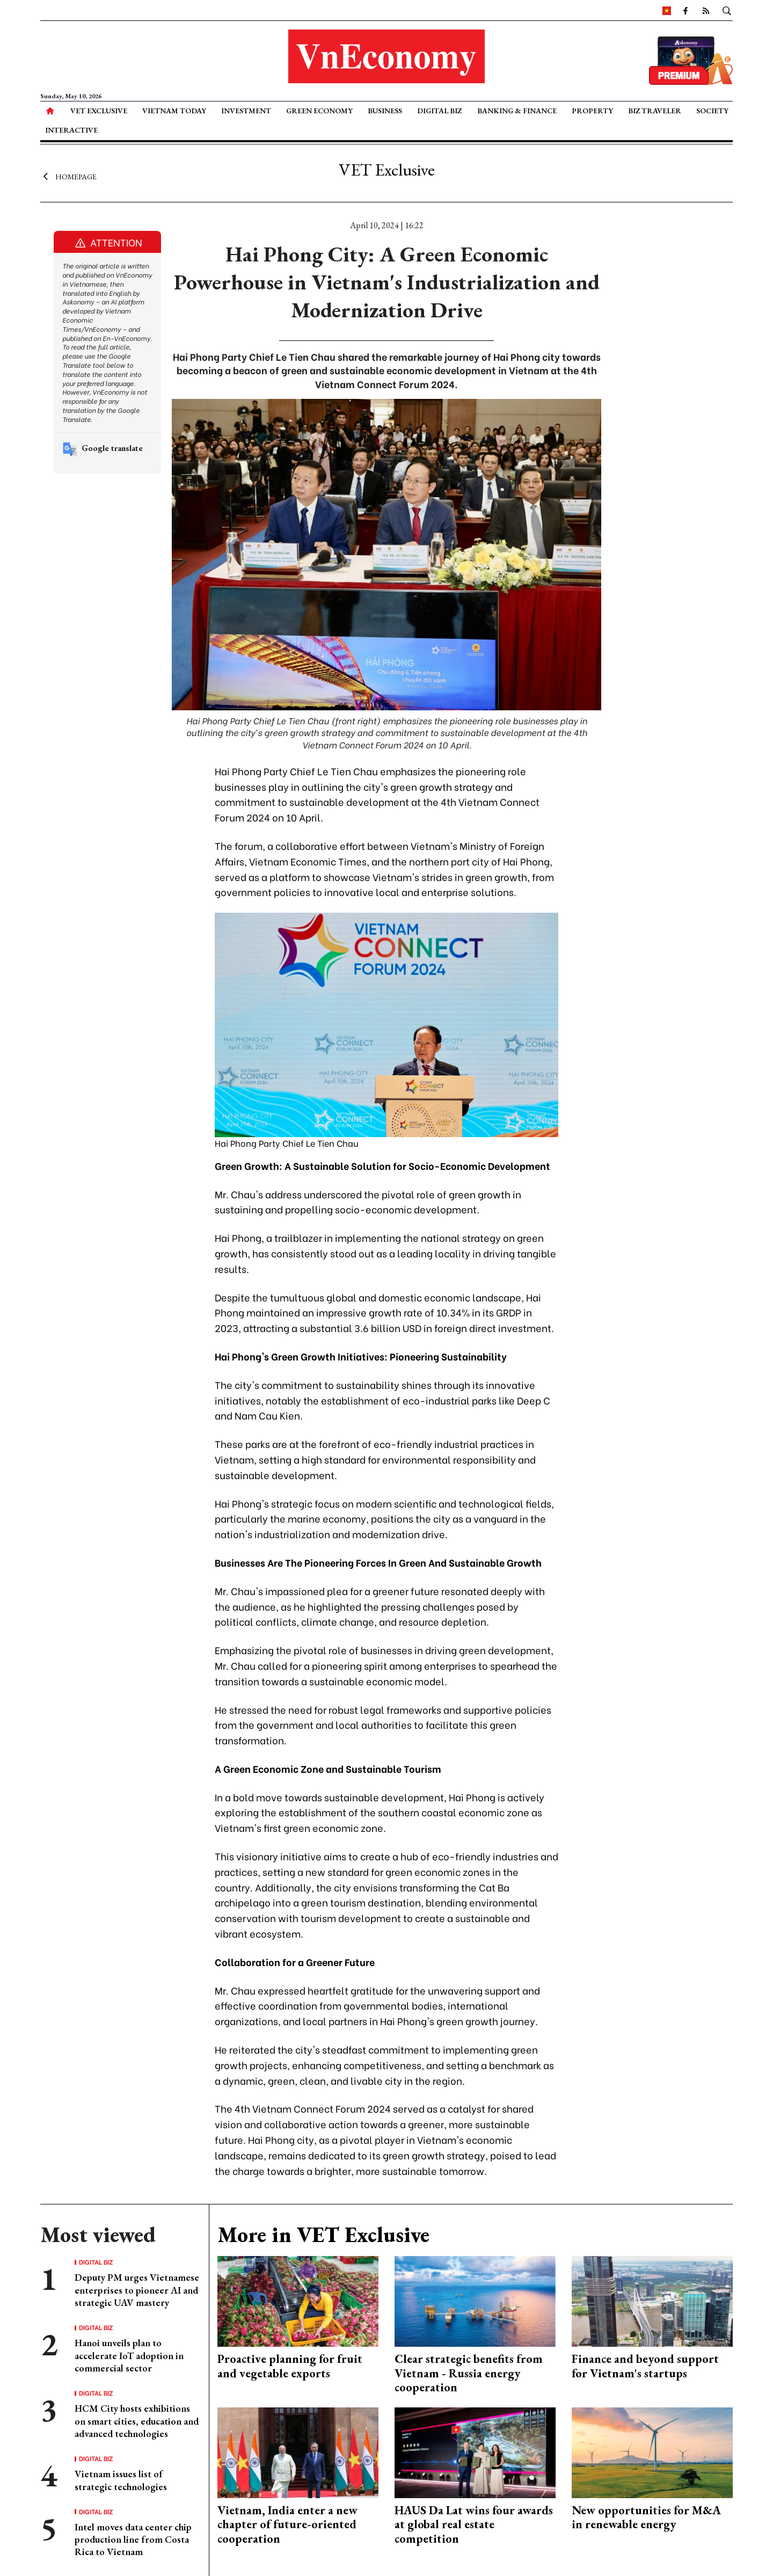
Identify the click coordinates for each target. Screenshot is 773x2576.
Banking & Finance (517, 110)
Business (385, 110)
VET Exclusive (98, 110)
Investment (246, 110)
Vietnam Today (174, 110)
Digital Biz (439, 110)
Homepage (68, 176)
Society (712, 110)
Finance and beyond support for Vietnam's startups (645, 2366)
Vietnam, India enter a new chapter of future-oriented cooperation (287, 2524)
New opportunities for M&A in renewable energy (646, 2517)
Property (592, 110)
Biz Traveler (654, 110)
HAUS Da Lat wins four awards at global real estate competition (474, 2524)
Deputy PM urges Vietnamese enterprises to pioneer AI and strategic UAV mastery (137, 2290)
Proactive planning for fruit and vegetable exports (289, 2366)
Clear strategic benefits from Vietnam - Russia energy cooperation (469, 2373)
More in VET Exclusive (323, 2234)
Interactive (71, 130)
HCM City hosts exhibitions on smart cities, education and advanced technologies (137, 2421)
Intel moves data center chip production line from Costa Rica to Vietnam (133, 2539)
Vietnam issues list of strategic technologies (121, 2480)
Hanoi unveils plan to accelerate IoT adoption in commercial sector (129, 2355)
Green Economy (319, 110)
